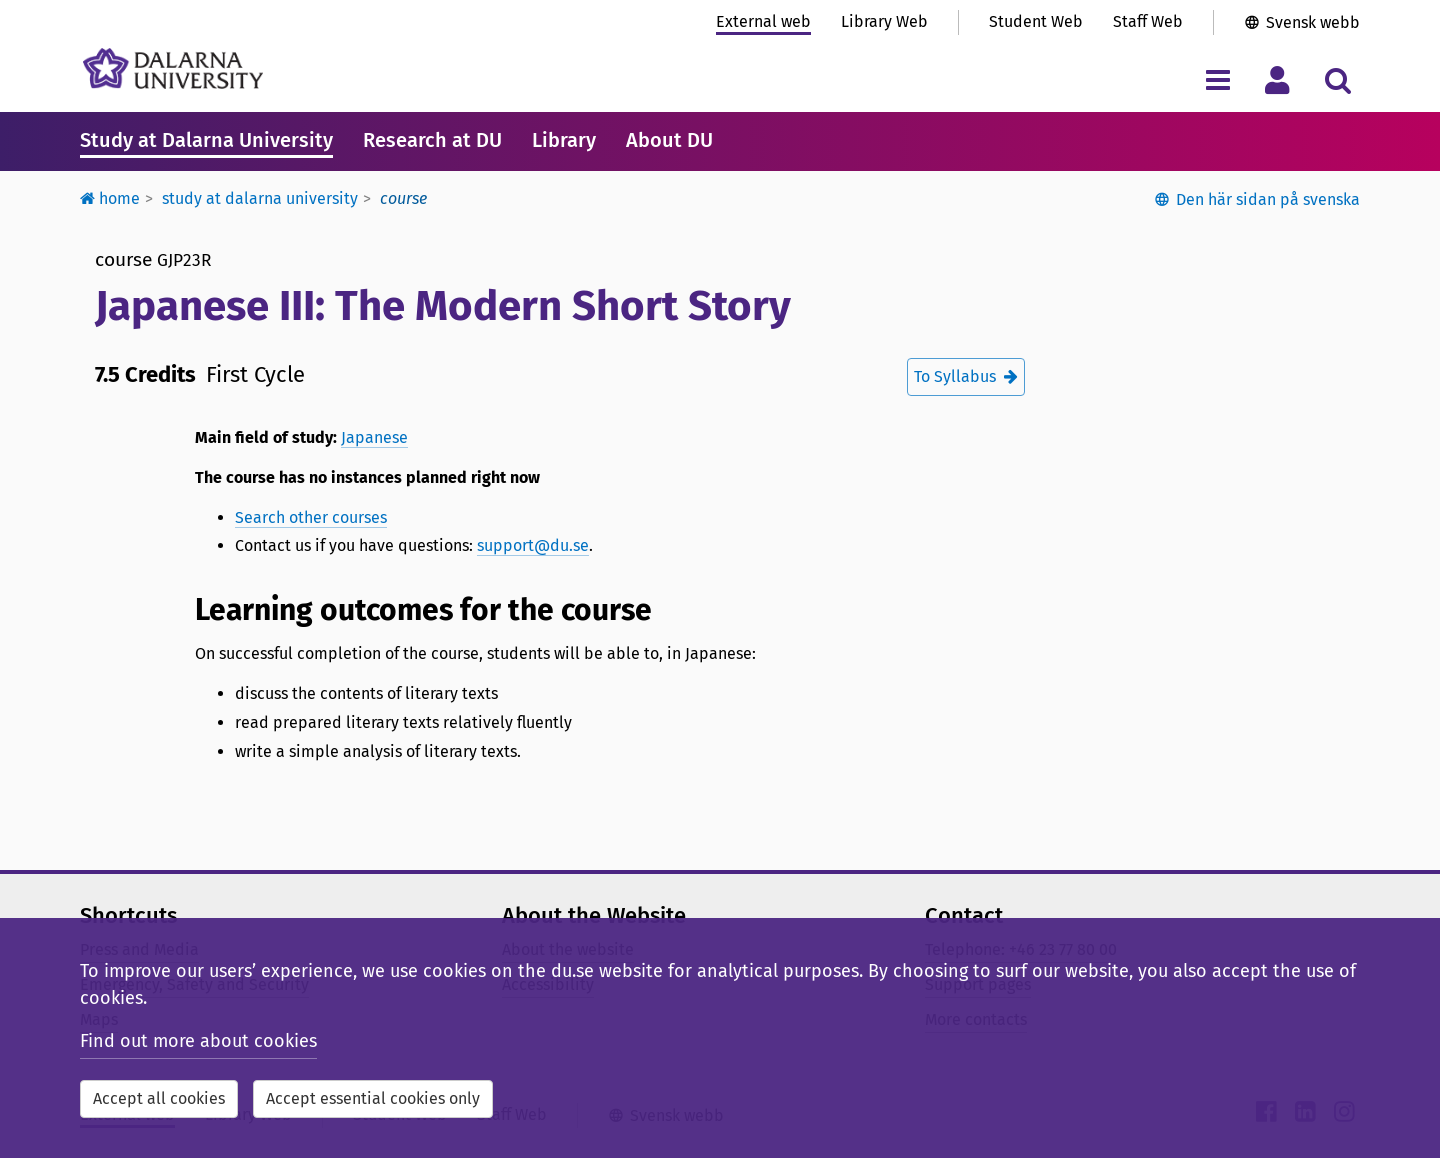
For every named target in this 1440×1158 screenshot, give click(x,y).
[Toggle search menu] (1337, 79)
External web (763, 21)
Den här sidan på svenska (1268, 199)
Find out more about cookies (198, 1041)
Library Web (884, 21)
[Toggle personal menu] (1277, 79)
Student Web (1036, 21)
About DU (669, 140)
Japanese (374, 437)
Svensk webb (1313, 22)
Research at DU (432, 140)
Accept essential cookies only (373, 1098)
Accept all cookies (159, 1098)
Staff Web (1148, 21)
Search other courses (311, 517)
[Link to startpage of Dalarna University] (173, 68)
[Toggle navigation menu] (1217, 79)
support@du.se (533, 545)
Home (110, 198)
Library (564, 140)
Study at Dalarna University (206, 140)
